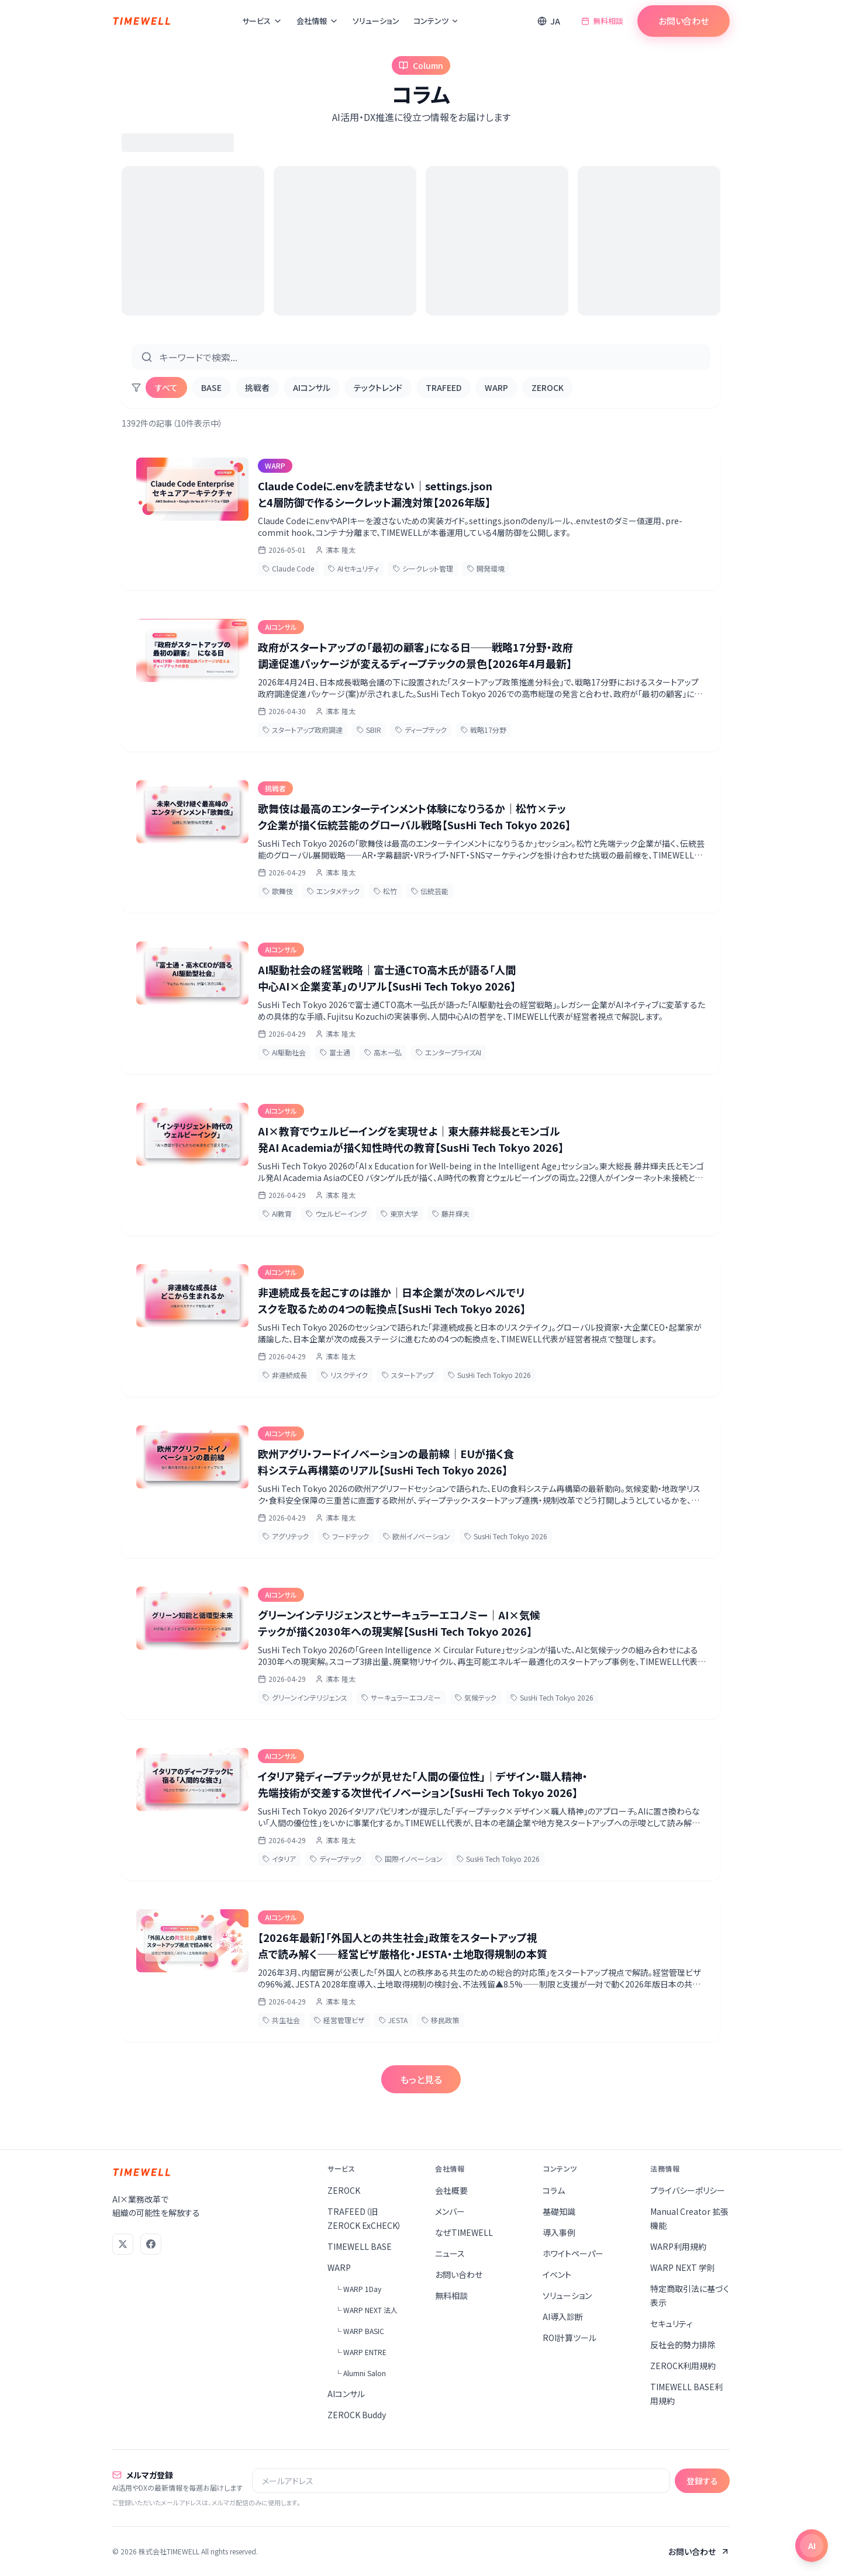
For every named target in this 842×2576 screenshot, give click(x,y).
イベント (557, 2274)
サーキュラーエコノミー (401, 1697)
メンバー (450, 2211)
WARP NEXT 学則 (682, 2267)
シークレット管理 (423, 568)
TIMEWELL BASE (359, 2246)
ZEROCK (548, 387)
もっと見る (421, 2079)
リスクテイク (344, 1375)
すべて (166, 387)
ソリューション (376, 20)
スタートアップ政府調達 (303, 730)
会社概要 (451, 2190)
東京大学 (399, 1213)
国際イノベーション (409, 1859)
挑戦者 (257, 387)
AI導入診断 (563, 2316)
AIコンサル (311, 387)
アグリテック (286, 1536)
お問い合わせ (683, 21)
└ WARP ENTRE (360, 2352)
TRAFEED (443, 387)
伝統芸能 (429, 891)
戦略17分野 (483, 730)
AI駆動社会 (284, 1052)
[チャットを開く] (811, 2545)
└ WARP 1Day (357, 2289)
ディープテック (421, 730)
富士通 (335, 1052)
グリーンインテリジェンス (305, 1697)
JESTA (393, 2020)
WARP (496, 387)
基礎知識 (559, 2211)
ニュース (450, 2253)
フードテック (346, 1536)
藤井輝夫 (451, 1213)
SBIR (369, 730)
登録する (702, 2481)
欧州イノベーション (416, 1536)
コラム (554, 2190)
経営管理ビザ (339, 2020)
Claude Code (288, 568)
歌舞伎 (278, 891)
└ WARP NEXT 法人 (366, 2310)
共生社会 (281, 2020)
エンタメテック (333, 891)
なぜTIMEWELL (464, 2232)
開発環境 (486, 568)
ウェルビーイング (336, 1213)
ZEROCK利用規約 (683, 2365)
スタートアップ (408, 1375)
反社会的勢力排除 (683, 2344)
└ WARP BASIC (359, 2331)
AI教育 (277, 1213)
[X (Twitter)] (122, 2244)
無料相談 (602, 20)
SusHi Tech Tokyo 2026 (489, 1375)
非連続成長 (285, 1375)
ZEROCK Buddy (356, 2415)
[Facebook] (150, 2244)
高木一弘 (383, 1052)
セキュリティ (671, 2323)
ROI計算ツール (569, 2337)
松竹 (385, 891)
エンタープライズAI (448, 1052)
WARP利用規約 (678, 2246)
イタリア (279, 1859)
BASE (211, 387)
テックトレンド (378, 387)
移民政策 (440, 2020)
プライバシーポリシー (687, 2190)
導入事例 (559, 2232)
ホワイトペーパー (573, 2253)
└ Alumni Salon (360, 2373)
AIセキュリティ (353, 568)
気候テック (475, 1697)
